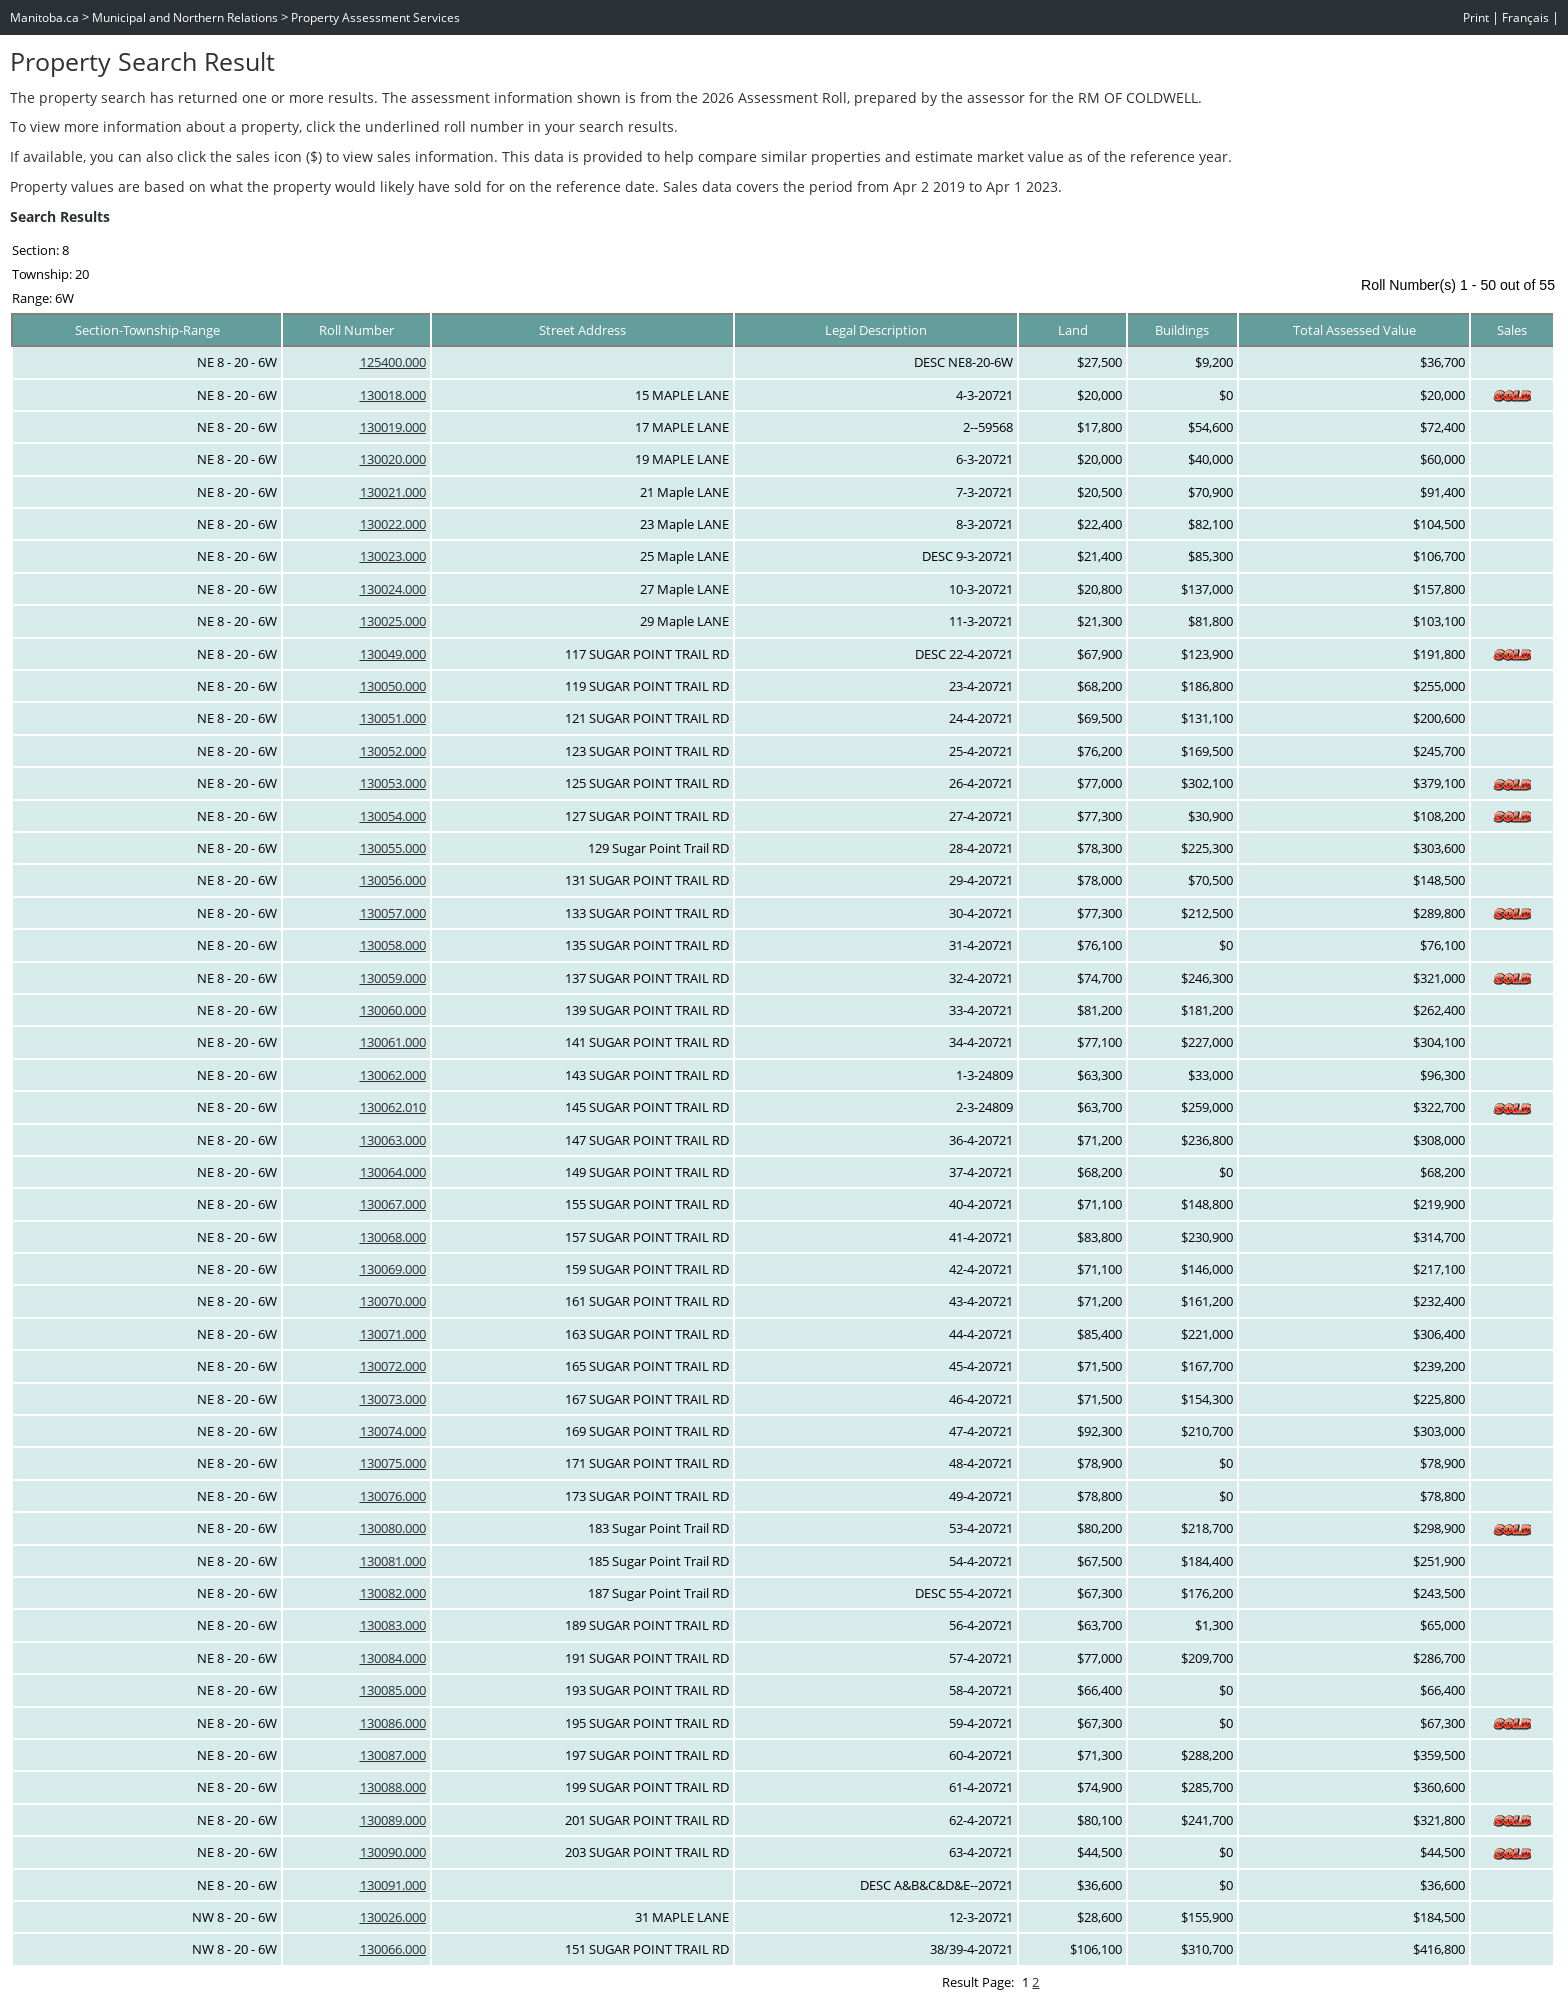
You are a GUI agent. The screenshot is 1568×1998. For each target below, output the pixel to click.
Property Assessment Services (375, 17)
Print (1476, 17)
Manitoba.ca (44, 17)
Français (1525, 17)
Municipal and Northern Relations (185, 17)
